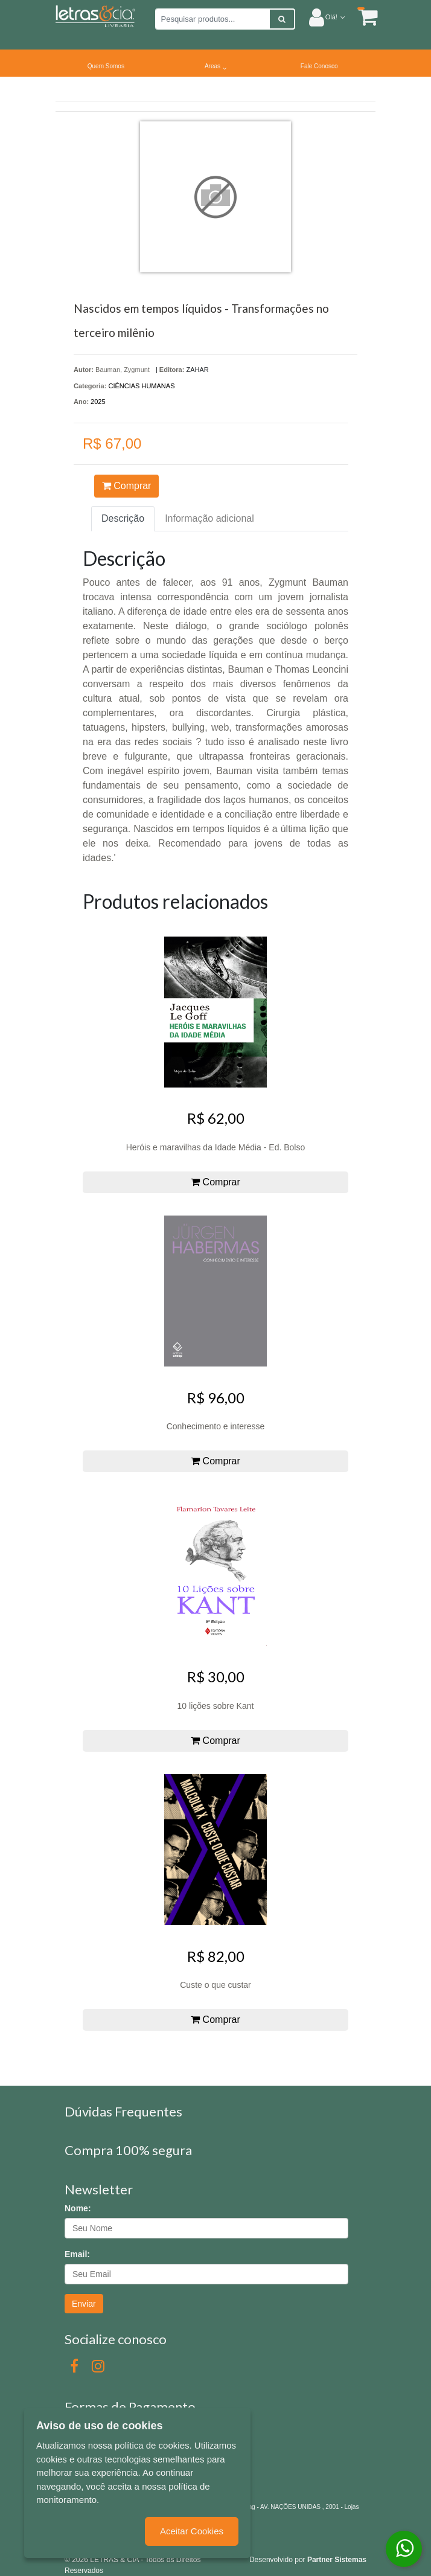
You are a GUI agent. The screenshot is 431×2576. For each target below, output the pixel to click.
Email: (77, 2254)
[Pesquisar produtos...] (212, 19)
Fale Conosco (319, 66)
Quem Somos (106, 66)
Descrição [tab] (122, 518)
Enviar (84, 2303)
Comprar (127, 486)
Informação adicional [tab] (209, 518)
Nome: (78, 2208)
